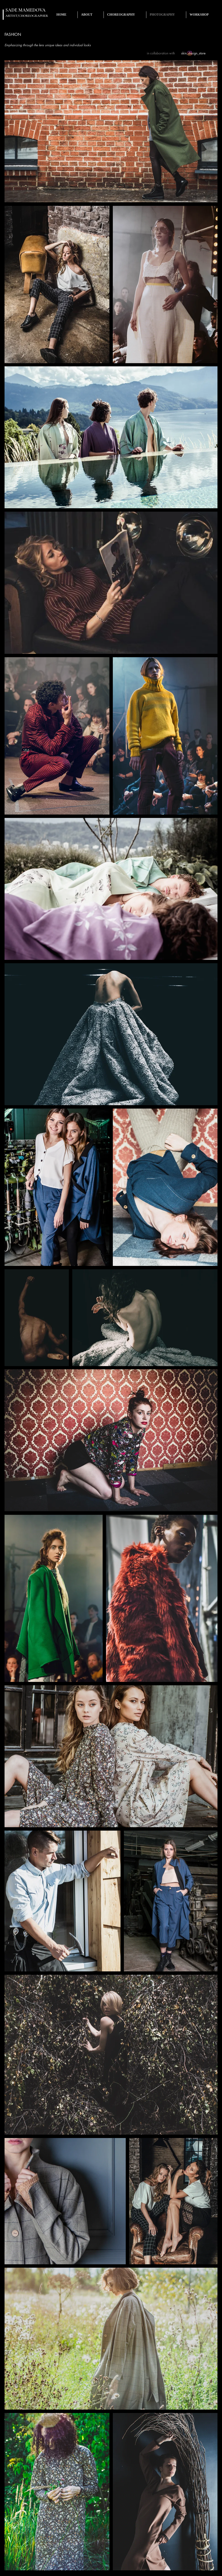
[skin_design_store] (190, 53)
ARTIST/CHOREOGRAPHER (26, 16)
